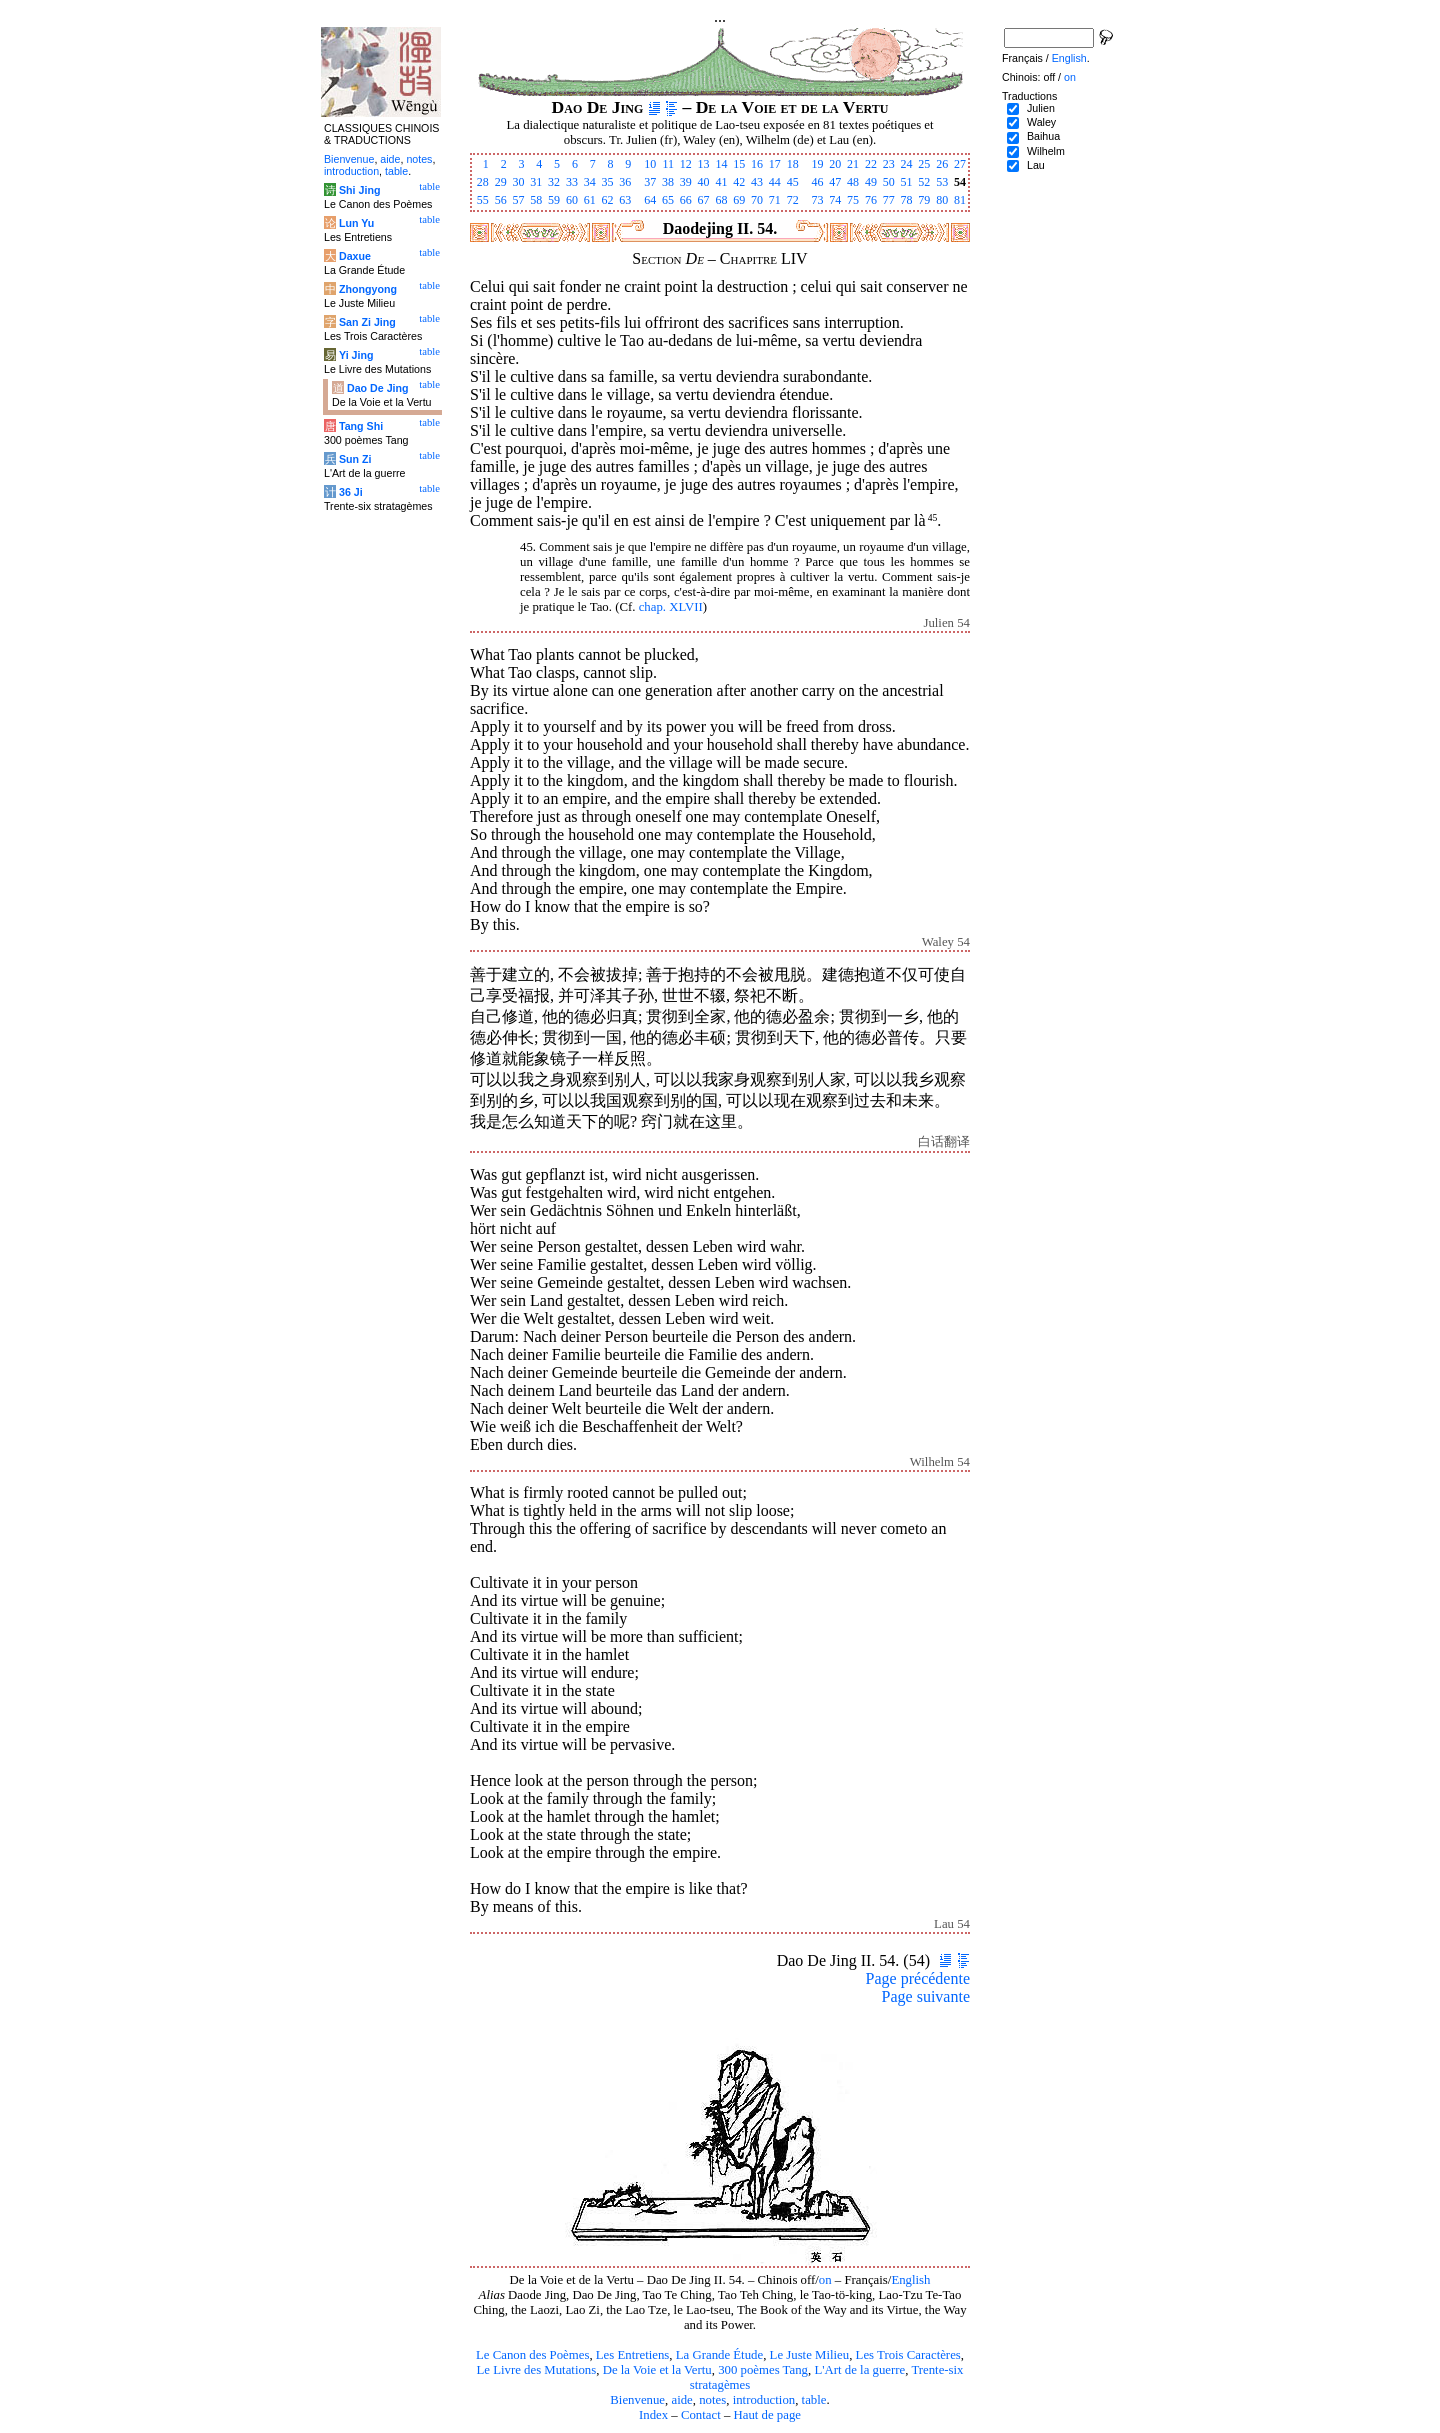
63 (625, 200)
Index (653, 2415)
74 (835, 200)
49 (871, 182)
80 (942, 200)
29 (501, 182)
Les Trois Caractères (908, 2355)
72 (793, 200)
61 (590, 200)
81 (960, 200)
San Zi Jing (367, 322)
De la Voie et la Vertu (657, 2370)
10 (650, 164)
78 (907, 200)
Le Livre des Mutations (536, 2370)
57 (518, 200)
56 (501, 200)
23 (889, 164)
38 (668, 182)
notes (712, 2400)
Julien (1041, 108)
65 (668, 200)
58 (536, 200)
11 (668, 164)
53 (942, 182)
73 (817, 200)
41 (721, 182)
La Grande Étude (719, 2355)
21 (853, 164)
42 (739, 182)
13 (704, 164)
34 (590, 182)
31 (536, 182)
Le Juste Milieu (810, 2355)
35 (608, 182)
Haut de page (768, 2415)
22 (871, 164)
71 (775, 200)
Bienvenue (637, 2400)
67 (704, 200)
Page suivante (926, 1996)
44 (775, 182)
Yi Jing (356, 355)
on (825, 2280)
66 (686, 200)
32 (554, 182)
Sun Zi (355, 459)
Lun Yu (356, 223)
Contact (701, 2415)
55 (483, 200)
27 (960, 164)
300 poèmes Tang (763, 2370)
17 (775, 164)
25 (924, 164)
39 (686, 182)
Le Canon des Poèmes (532, 2355)
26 (942, 164)
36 (625, 182)
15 (739, 164)
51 (907, 182)
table (814, 2400)
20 (835, 164)
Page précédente (918, 1978)
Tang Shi (361, 426)
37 (650, 182)
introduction (764, 2400)
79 (924, 200)
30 (518, 182)
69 (739, 200)
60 (572, 200)
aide (681, 2400)
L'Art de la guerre (859, 2370)
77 (889, 200)
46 (817, 182)
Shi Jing (359, 190)
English (910, 2280)
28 (483, 182)
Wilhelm (1046, 151)
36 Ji (351, 492)
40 (704, 182)
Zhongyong (368, 289)
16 (757, 164)
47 (835, 182)
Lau (1036, 165)
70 (757, 200)
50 (889, 182)
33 (572, 182)
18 (793, 164)
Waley (1041, 122)
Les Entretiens (633, 2355)
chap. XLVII (671, 607)
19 (817, 164)
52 (924, 182)
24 (907, 164)
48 (853, 182)
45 (793, 182)
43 (757, 182)
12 (686, 164)
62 (608, 200)
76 (871, 200)
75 (853, 200)
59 (554, 200)
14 (721, 164)
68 (721, 200)
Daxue (355, 256)
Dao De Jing (378, 388)
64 (650, 200)
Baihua (1043, 136)
